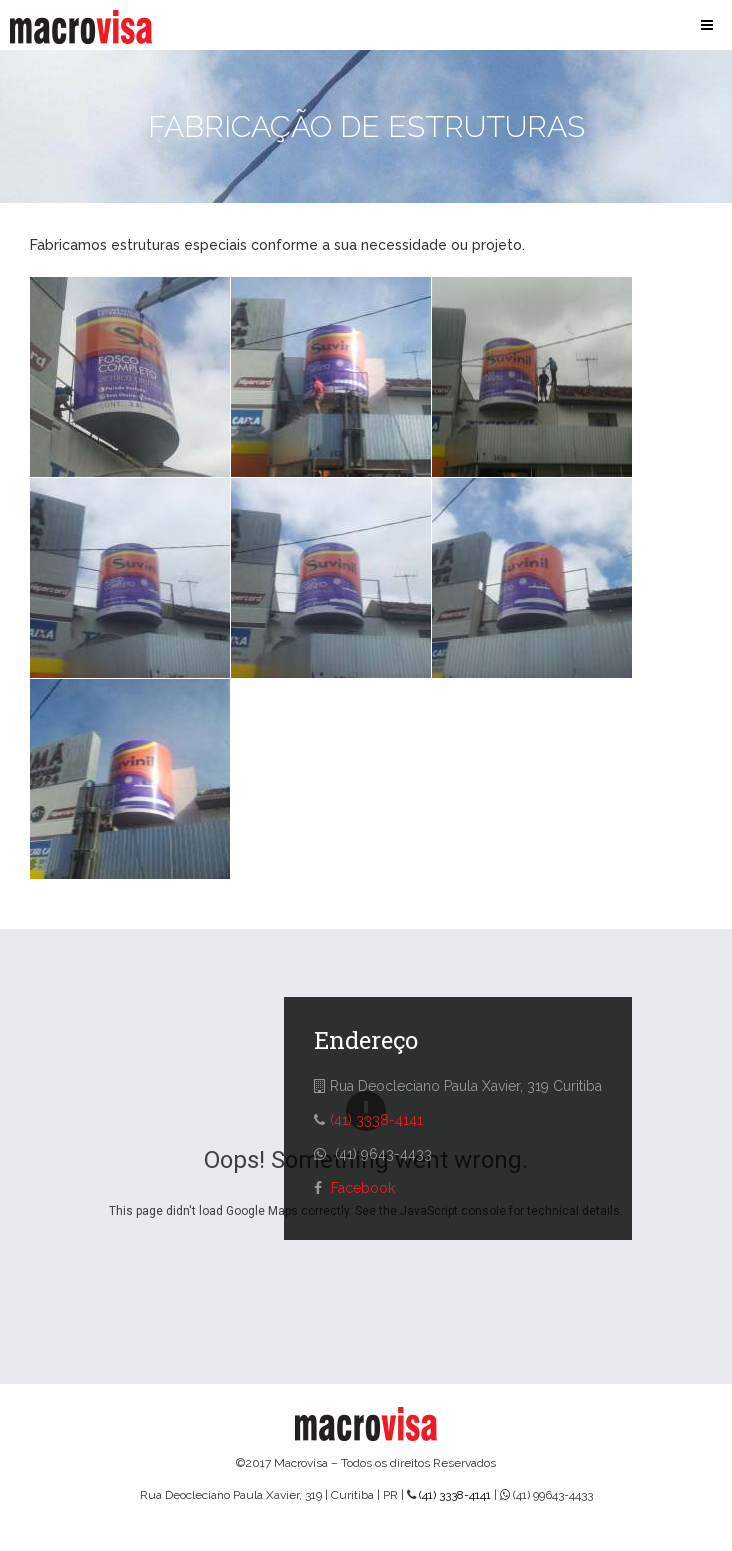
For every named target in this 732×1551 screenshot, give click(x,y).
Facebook (363, 1188)
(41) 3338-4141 (376, 1120)
